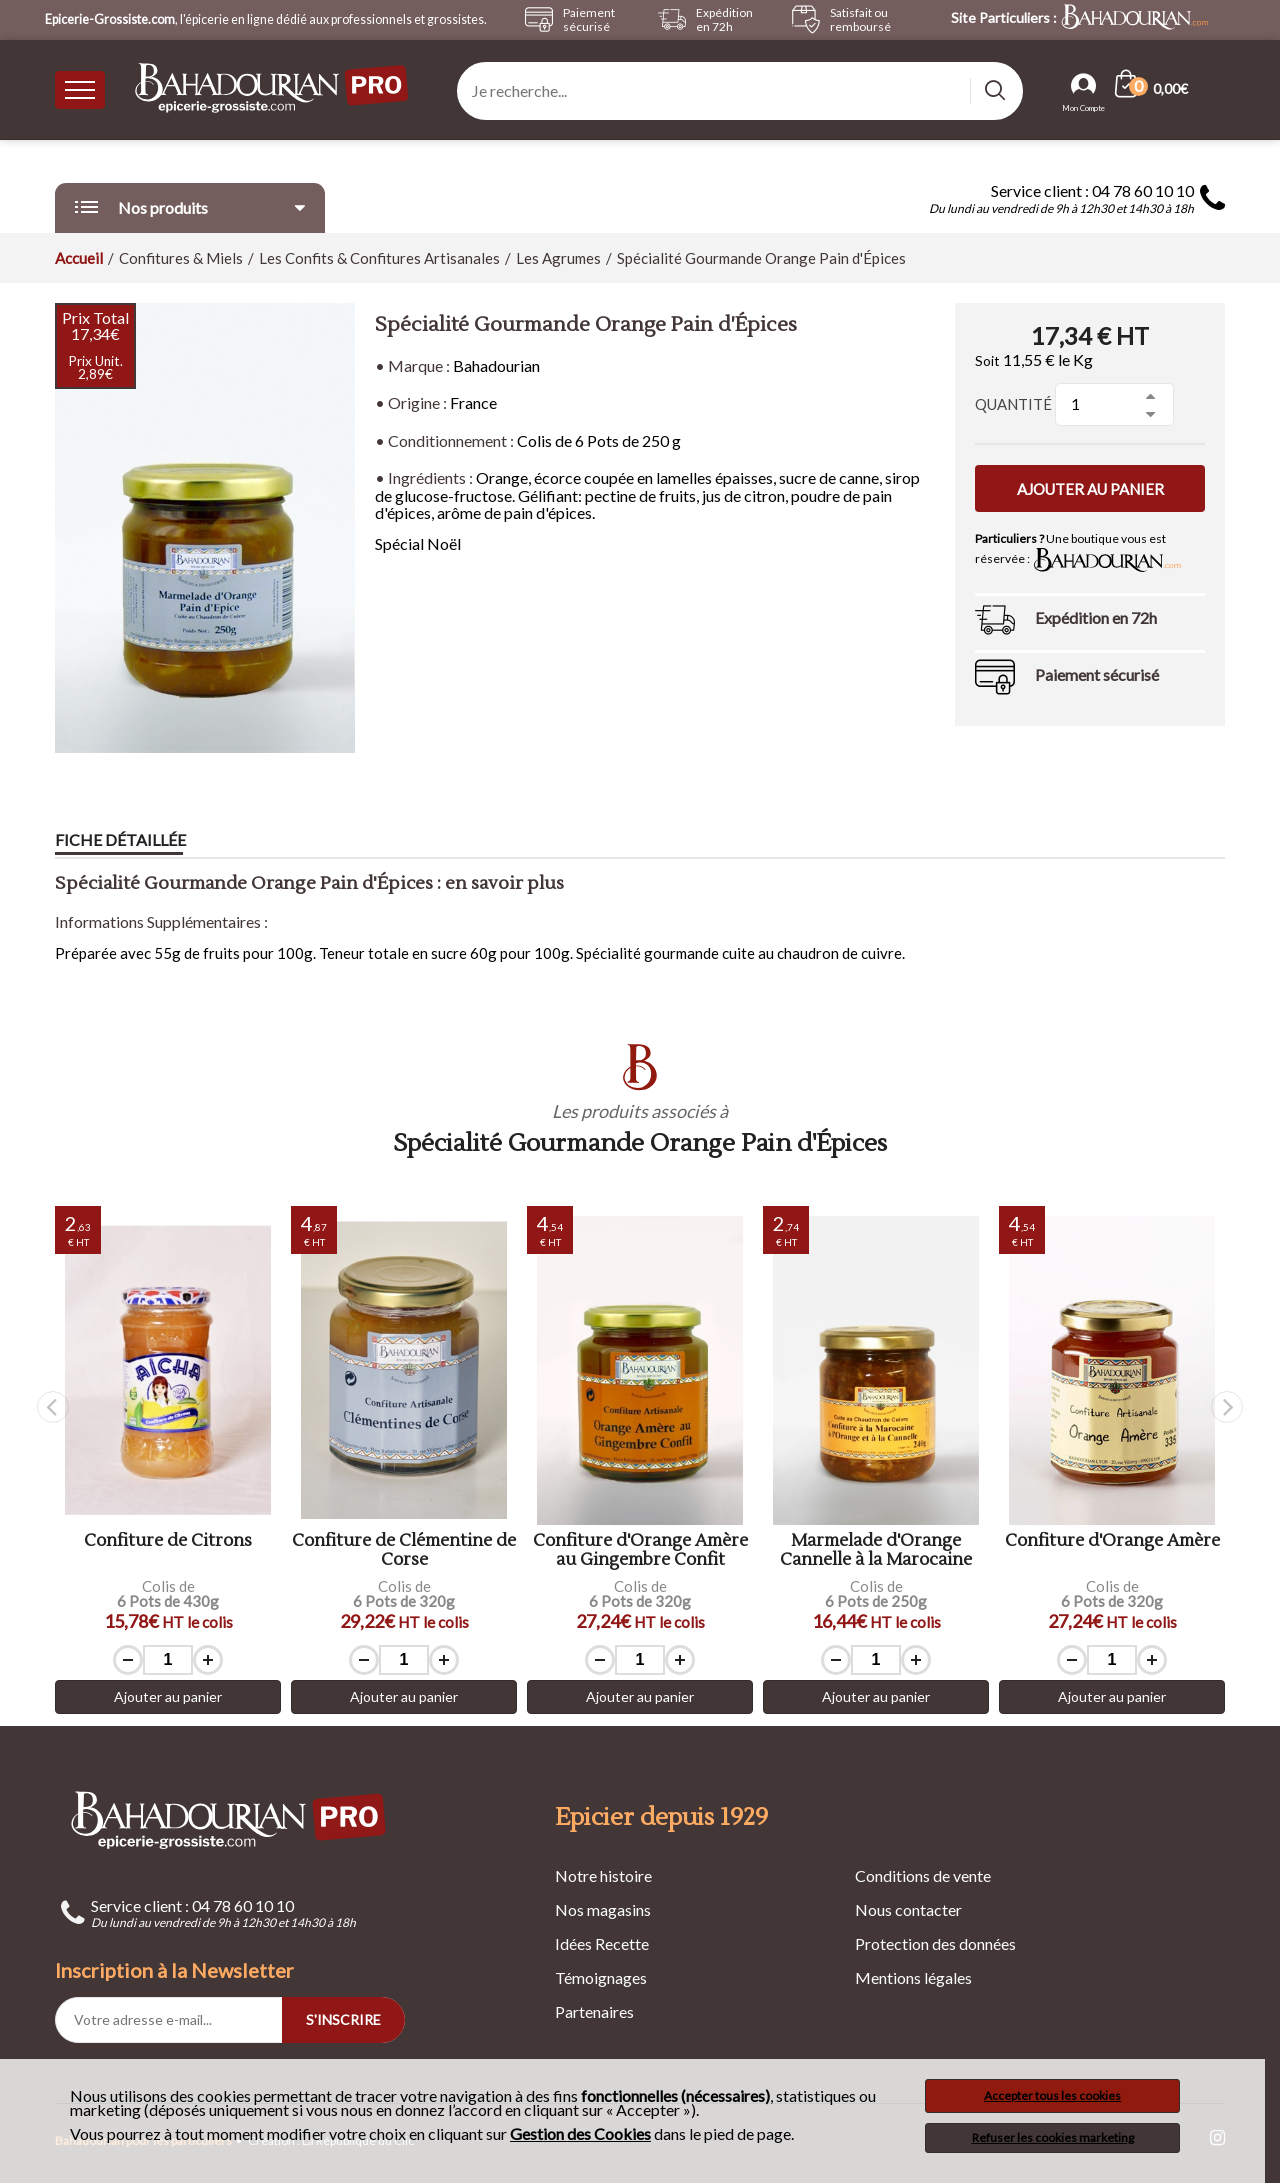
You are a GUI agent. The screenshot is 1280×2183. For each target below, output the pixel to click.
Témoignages (601, 1977)
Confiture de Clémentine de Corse (404, 1550)
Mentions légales (913, 1977)
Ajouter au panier (1090, 489)
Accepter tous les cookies (1052, 2095)
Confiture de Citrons (168, 1541)
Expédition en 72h (1096, 617)
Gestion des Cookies (580, 2134)
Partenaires (594, 2011)
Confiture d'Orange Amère (1112, 1541)
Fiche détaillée (120, 839)
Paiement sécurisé (1097, 674)
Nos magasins (603, 1909)
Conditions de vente (923, 1875)
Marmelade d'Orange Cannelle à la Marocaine (876, 1550)
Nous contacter (908, 1909)
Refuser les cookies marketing (1053, 2137)
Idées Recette (602, 1943)
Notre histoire (603, 1875)
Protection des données (935, 1943)
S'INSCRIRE (343, 2019)
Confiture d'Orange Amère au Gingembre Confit (640, 1550)
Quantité (1013, 404)
